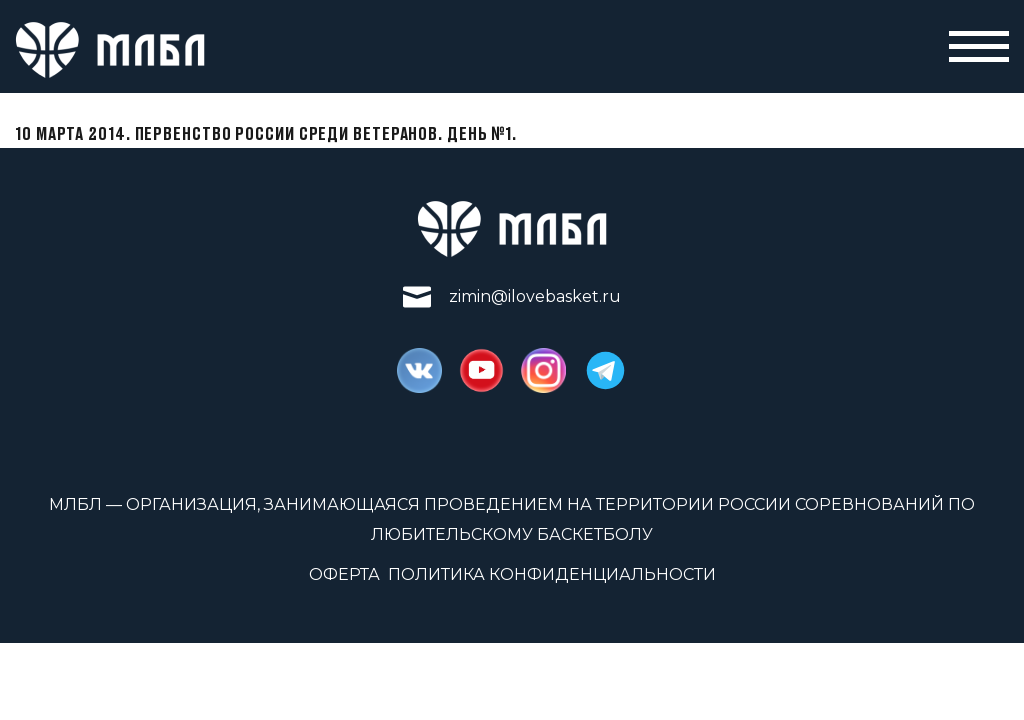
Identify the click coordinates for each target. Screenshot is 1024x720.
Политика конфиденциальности (552, 574)
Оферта (344, 574)
